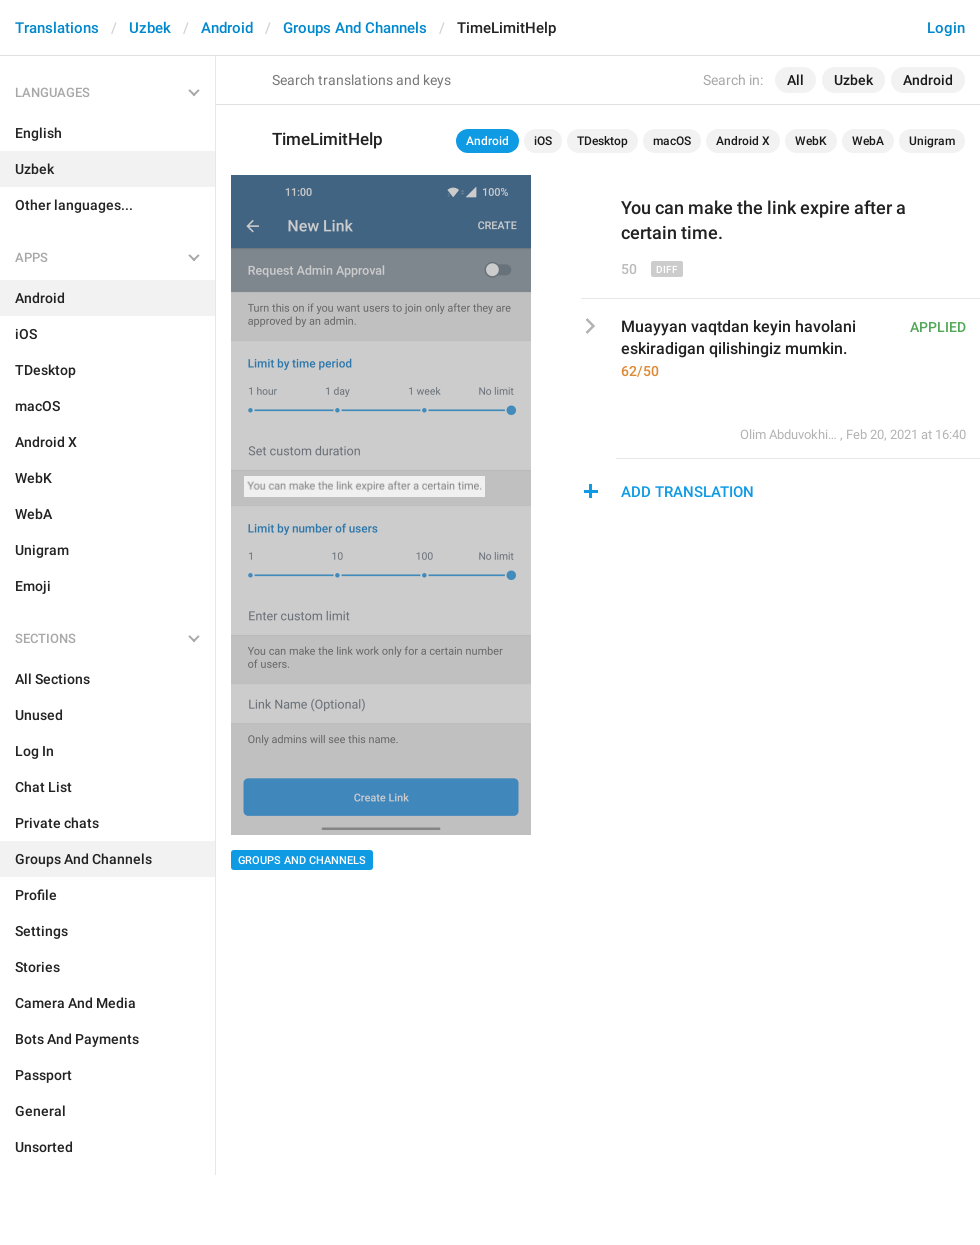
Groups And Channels (355, 28)
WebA (868, 141)
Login (946, 28)
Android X (743, 141)
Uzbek (150, 28)
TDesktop (602, 141)
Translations (57, 28)
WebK (811, 141)
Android (227, 28)
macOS (672, 141)
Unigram (932, 141)
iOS (543, 141)
